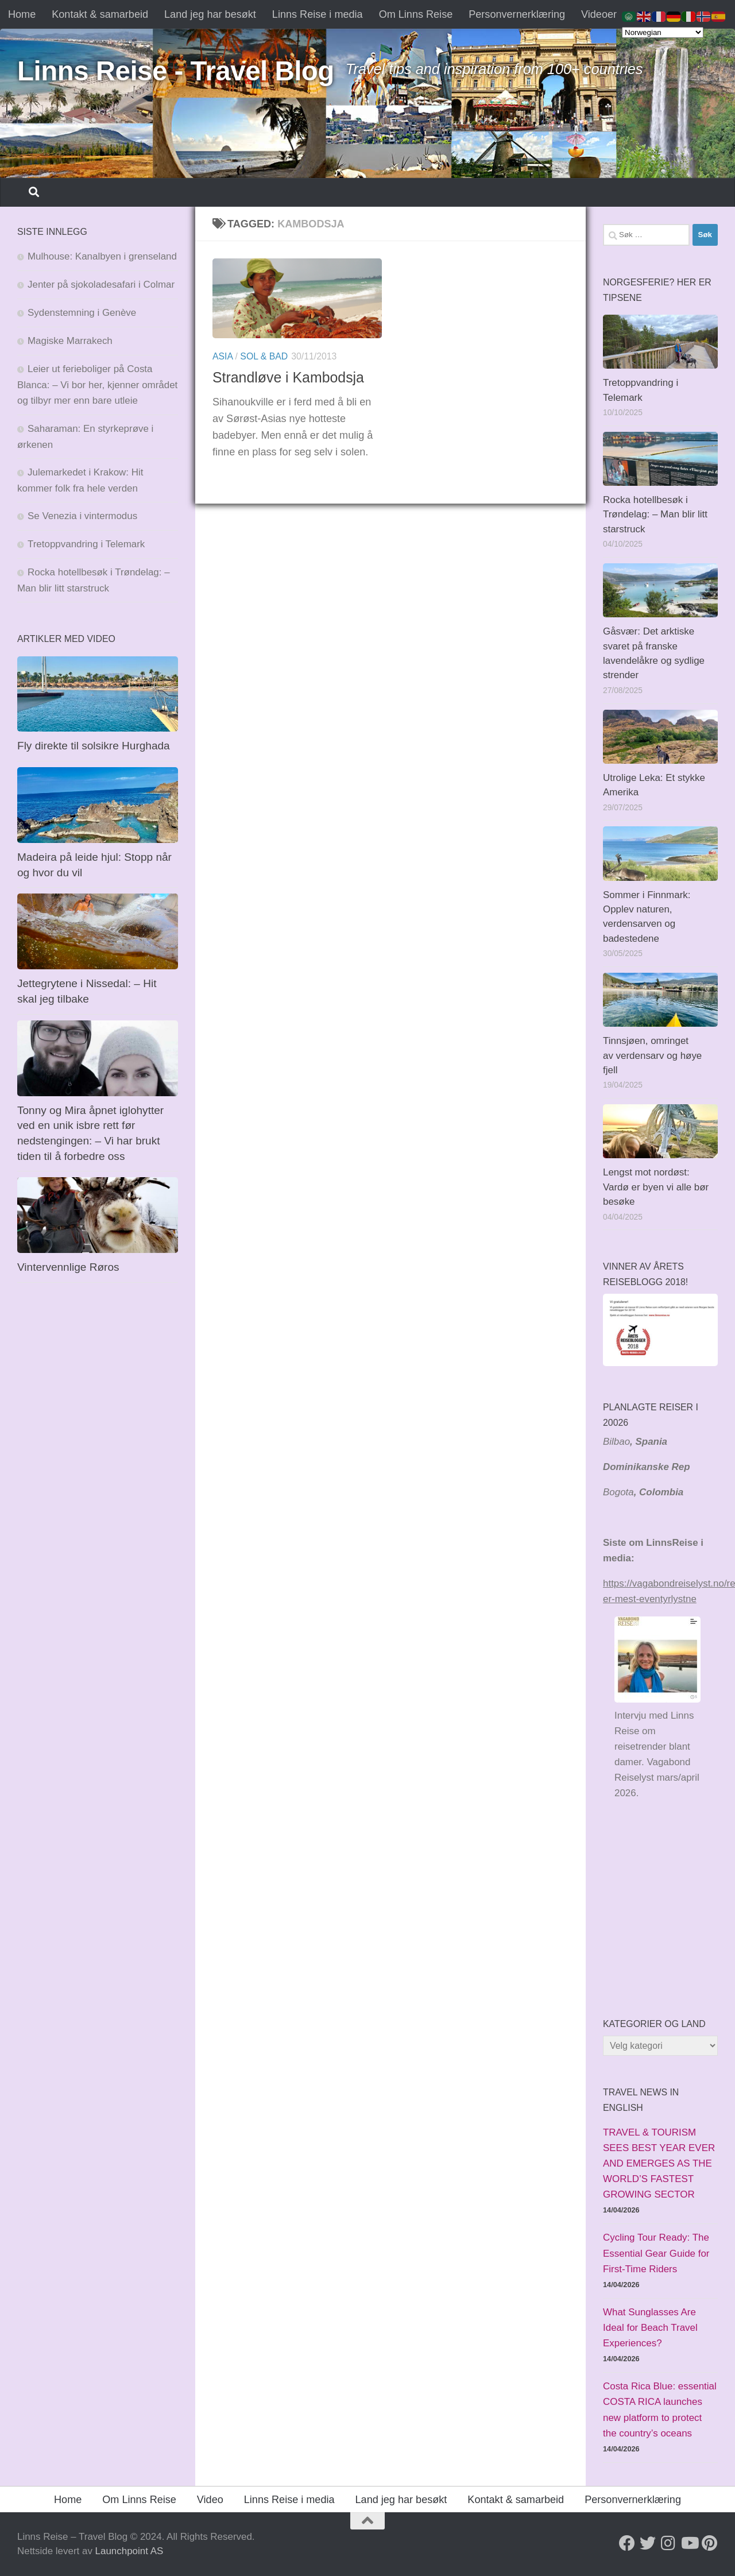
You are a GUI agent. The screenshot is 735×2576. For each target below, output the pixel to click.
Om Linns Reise (416, 14)
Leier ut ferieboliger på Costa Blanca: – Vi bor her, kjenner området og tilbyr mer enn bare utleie (97, 384)
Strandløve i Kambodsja (288, 377)
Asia (222, 356)
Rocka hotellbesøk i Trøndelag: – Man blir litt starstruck (655, 514)
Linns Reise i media (317, 14)
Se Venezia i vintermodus (82, 515)
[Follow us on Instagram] (668, 2543)
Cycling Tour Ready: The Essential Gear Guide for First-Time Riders (656, 2253)
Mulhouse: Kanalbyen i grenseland (102, 256)
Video (210, 2499)
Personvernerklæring (517, 14)
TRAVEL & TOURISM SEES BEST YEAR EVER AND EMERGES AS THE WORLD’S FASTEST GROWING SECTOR (659, 2163)
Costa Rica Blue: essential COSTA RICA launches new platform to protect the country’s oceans (660, 2409)
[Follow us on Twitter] (648, 2543)
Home (22, 14)
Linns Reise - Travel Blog (175, 71)
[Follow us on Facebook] (627, 2543)
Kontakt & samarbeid (100, 14)
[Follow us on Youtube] (689, 2543)
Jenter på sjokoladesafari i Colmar (101, 284)
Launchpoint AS (129, 2551)
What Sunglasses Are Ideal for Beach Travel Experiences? (650, 2328)
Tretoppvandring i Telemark (86, 544)
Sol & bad (264, 356)
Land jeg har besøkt (210, 14)
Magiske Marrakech (70, 340)
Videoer (599, 14)
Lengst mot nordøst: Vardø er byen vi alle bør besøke (656, 1187)
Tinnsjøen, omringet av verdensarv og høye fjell (652, 1055)
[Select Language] (662, 32)
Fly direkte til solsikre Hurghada (95, 746)
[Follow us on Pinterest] (710, 2543)
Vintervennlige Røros (68, 1267)
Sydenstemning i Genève (83, 312)
